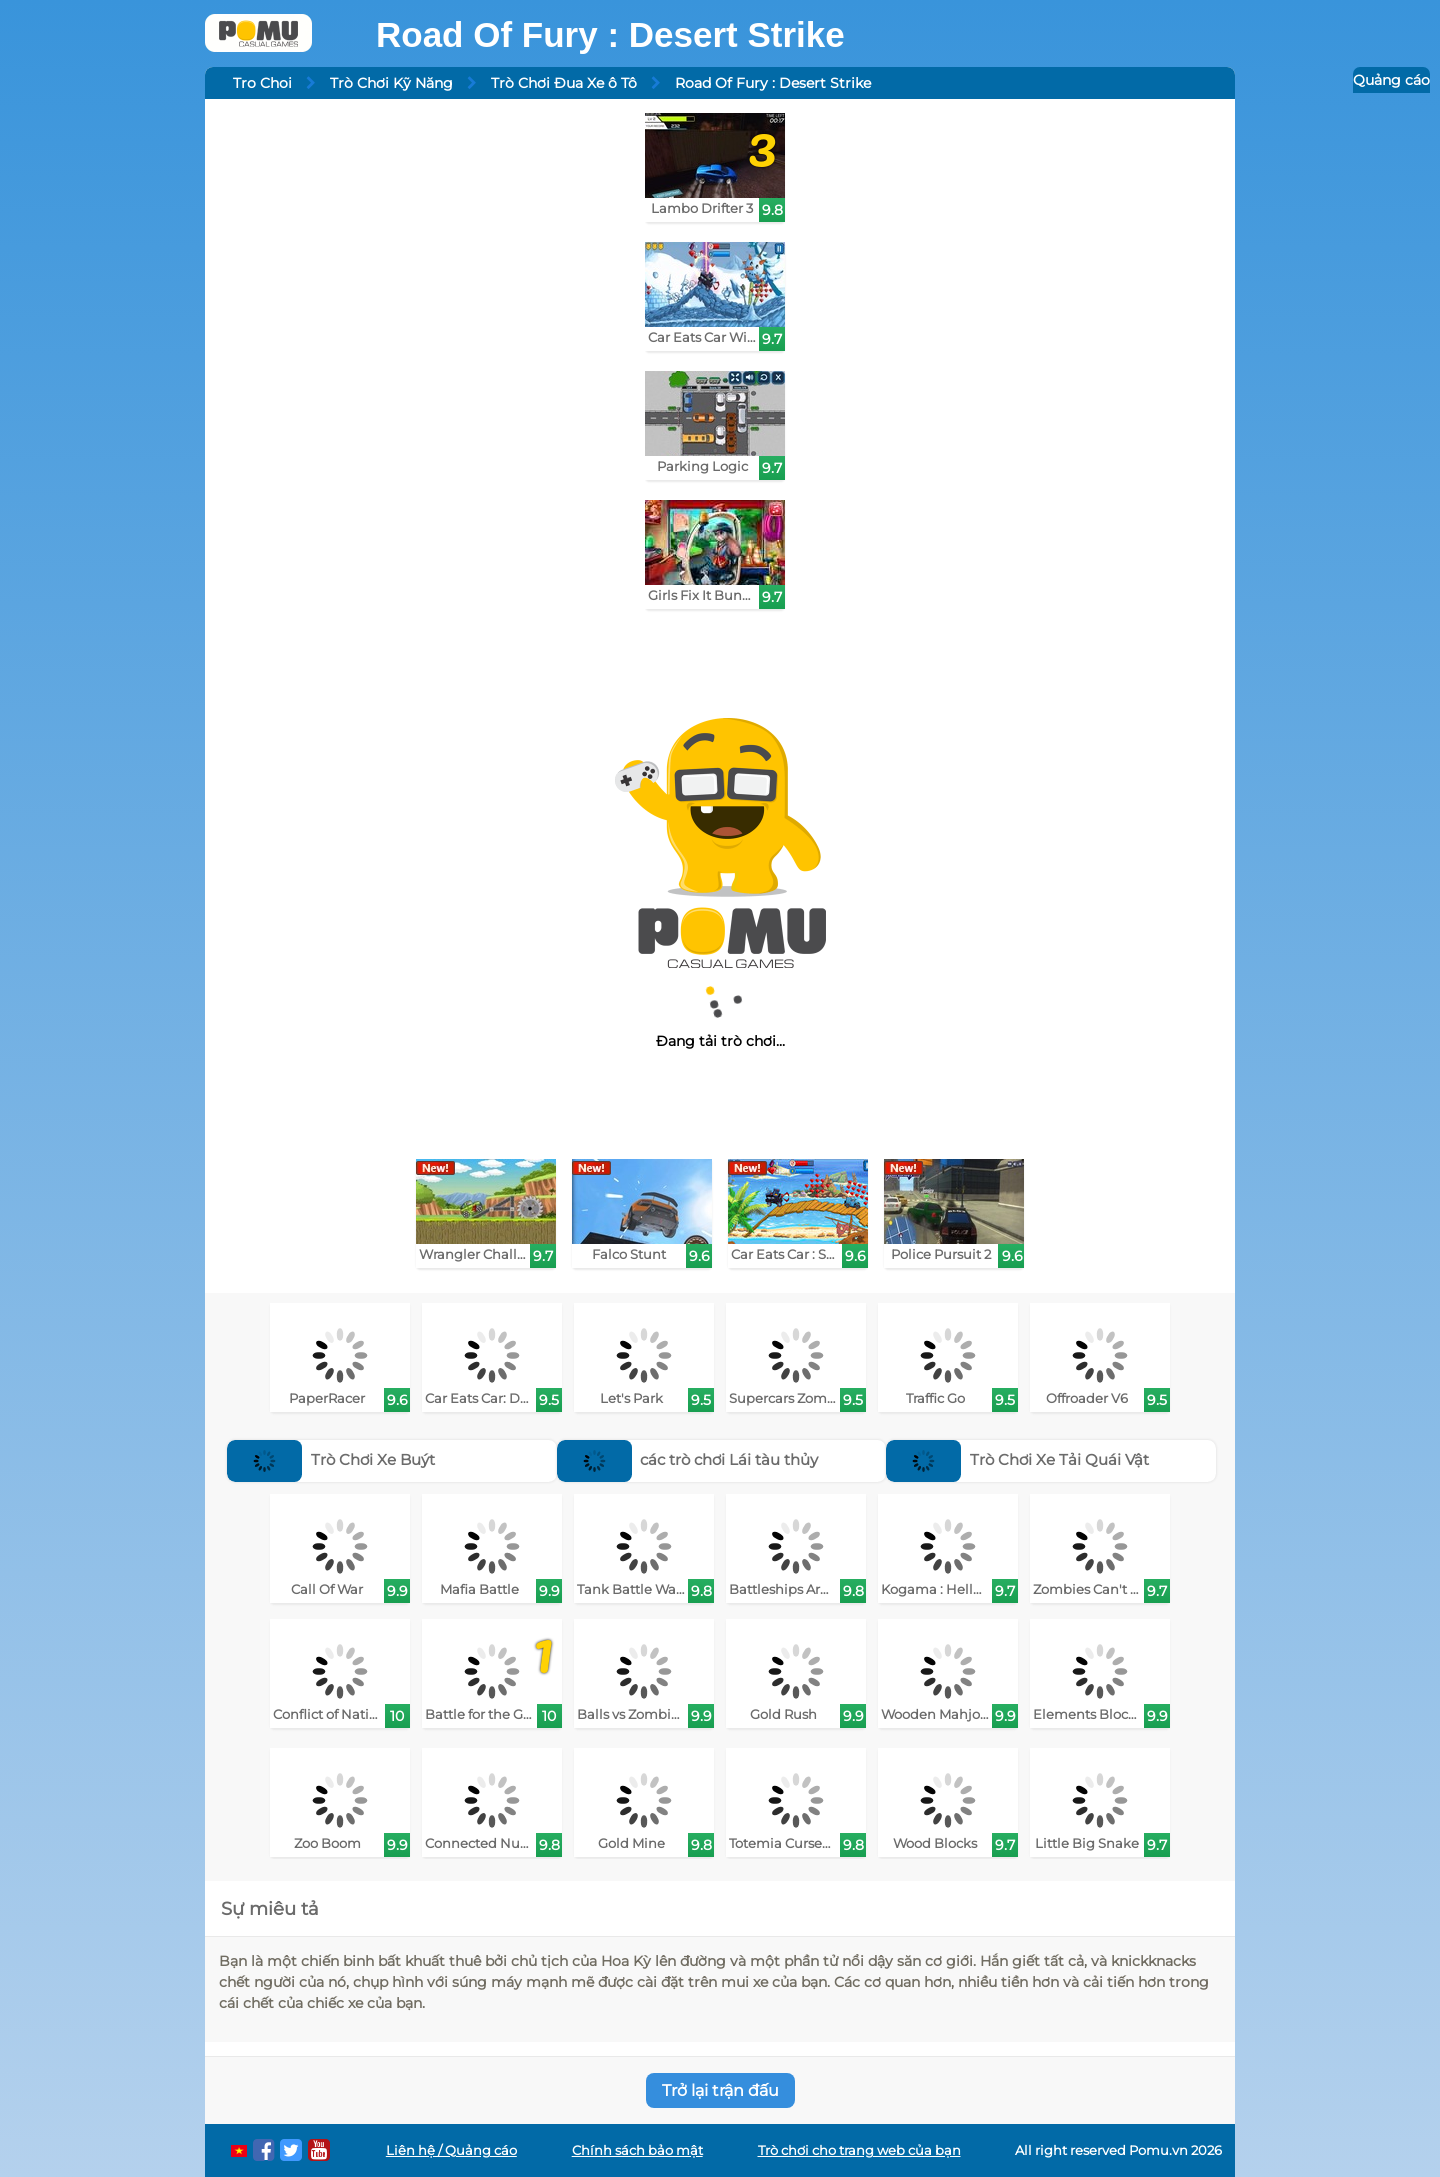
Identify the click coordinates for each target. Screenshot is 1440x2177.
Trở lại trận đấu (720, 2090)
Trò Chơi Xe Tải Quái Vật (1017, 1459)
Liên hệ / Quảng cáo (451, 2150)
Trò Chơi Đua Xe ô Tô (564, 83)
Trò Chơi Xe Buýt (331, 1459)
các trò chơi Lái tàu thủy (688, 1459)
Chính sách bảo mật (637, 2150)
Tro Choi (262, 83)
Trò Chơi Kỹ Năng (391, 83)
